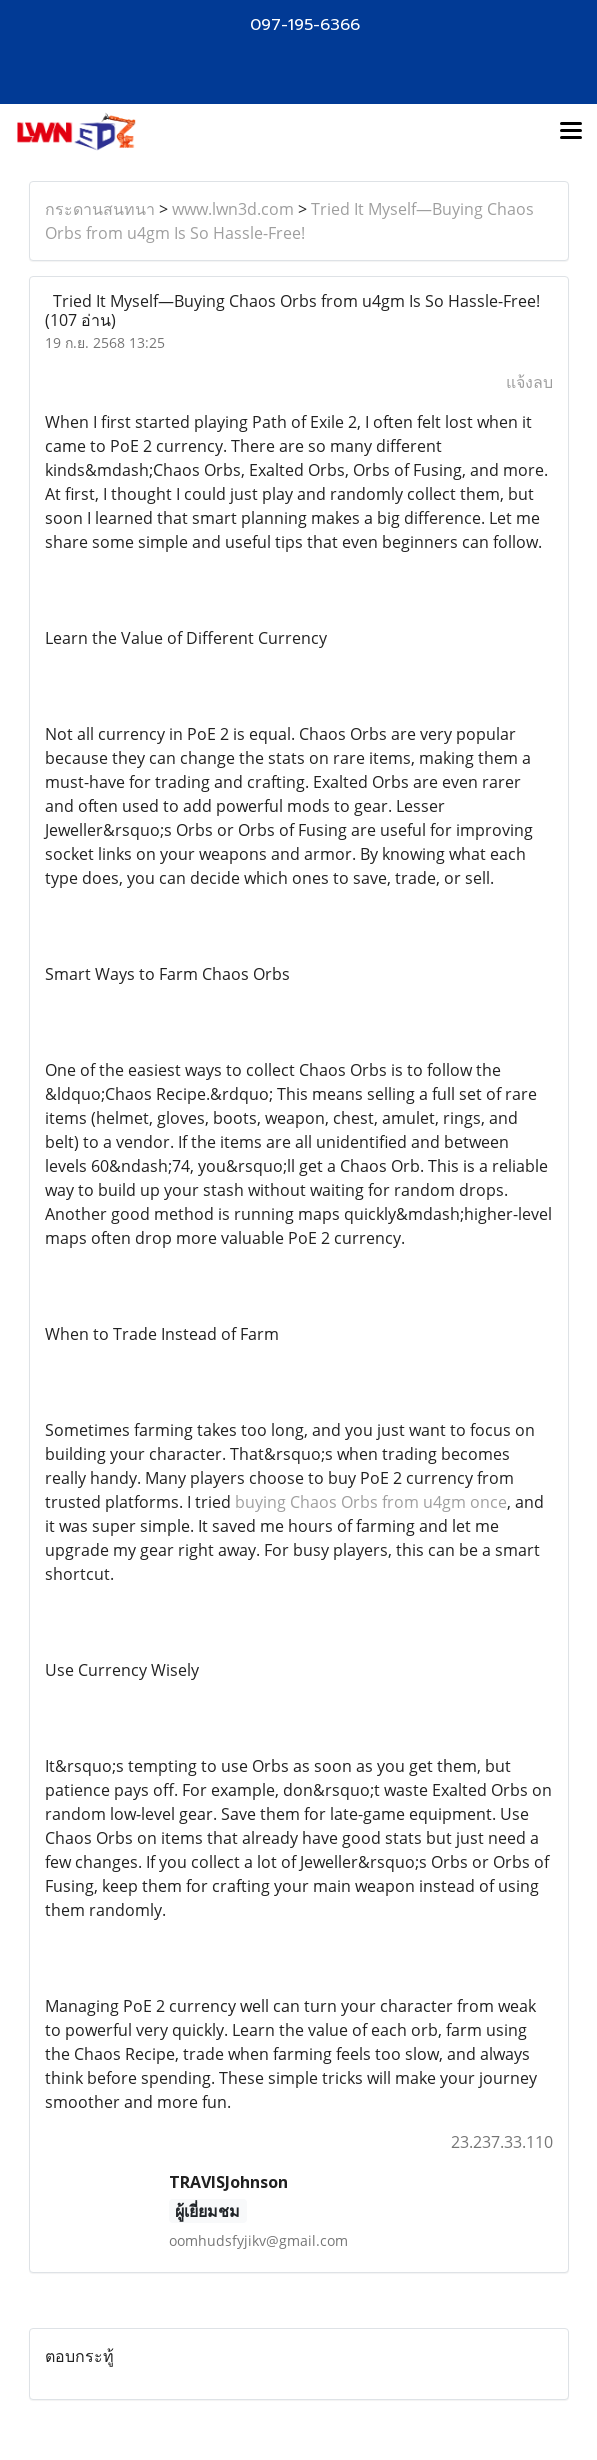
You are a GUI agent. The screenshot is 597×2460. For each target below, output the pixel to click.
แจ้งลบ (529, 382)
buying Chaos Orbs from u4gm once (371, 1502)
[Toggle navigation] (571, 132)
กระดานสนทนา (100, 209)
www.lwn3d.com (233, 209)
